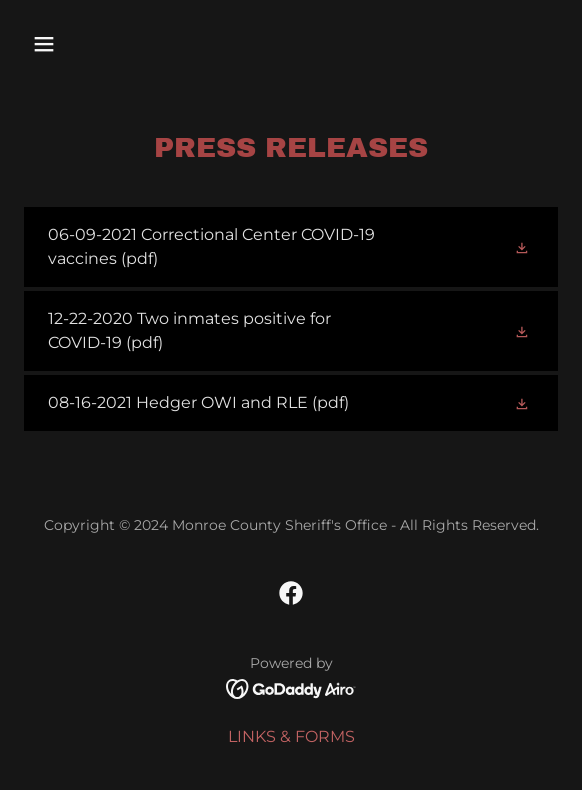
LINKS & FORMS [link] (291, 736)
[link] (291, 247)
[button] (85, 44)
